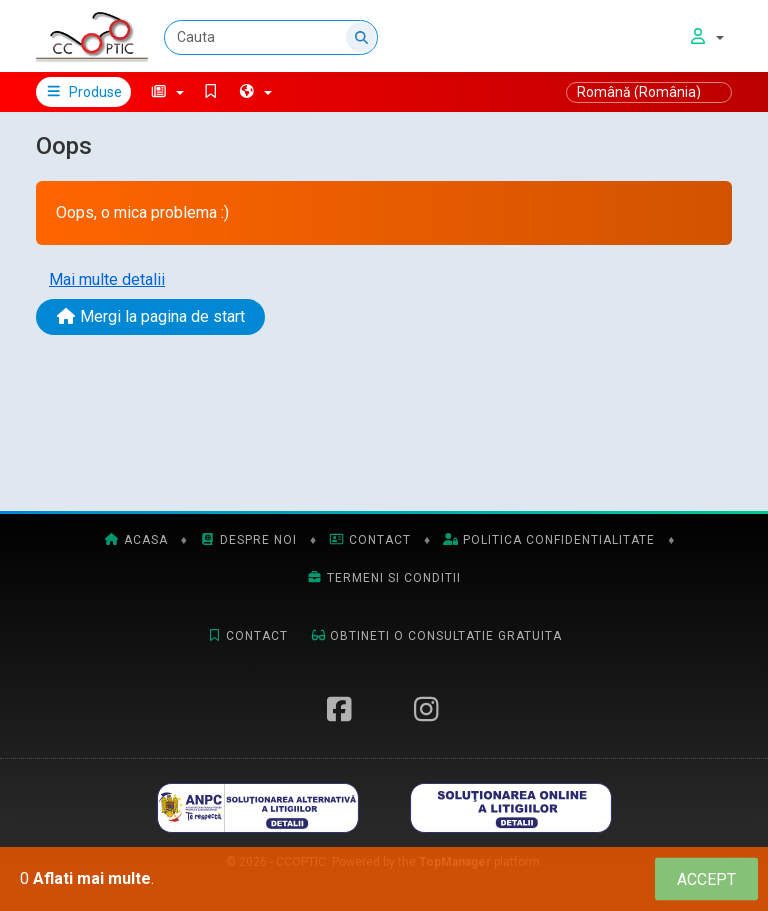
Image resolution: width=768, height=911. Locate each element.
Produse (83, 92)
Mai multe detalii (107, 279)
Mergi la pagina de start (150, 316)
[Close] (706, 879)
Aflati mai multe (92, 878)
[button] (167, 92)
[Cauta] (271, 37)
